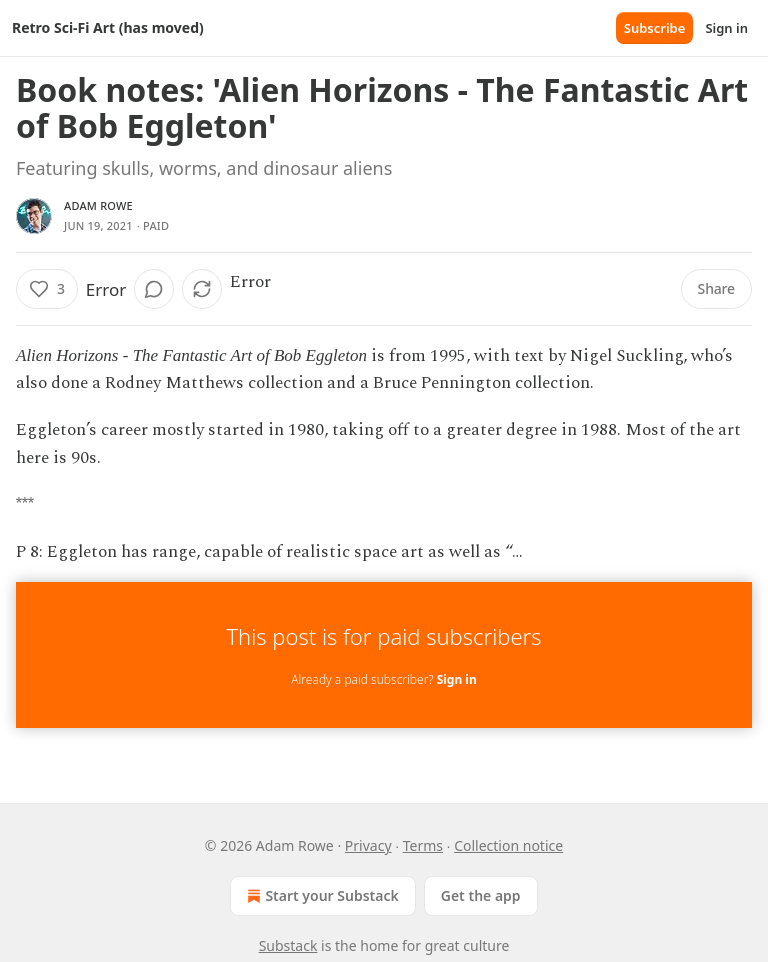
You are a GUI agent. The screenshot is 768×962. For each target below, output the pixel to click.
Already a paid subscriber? (383, 679)
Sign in (726, 28)
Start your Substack (320, 896)
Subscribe (655, 28)
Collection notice (508, 845)
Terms (423, 845)
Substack (288, 945)
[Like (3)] (47, 289)
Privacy (368, 845)
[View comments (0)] (154, 289)
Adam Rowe (98, 205)
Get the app (481, 895)
